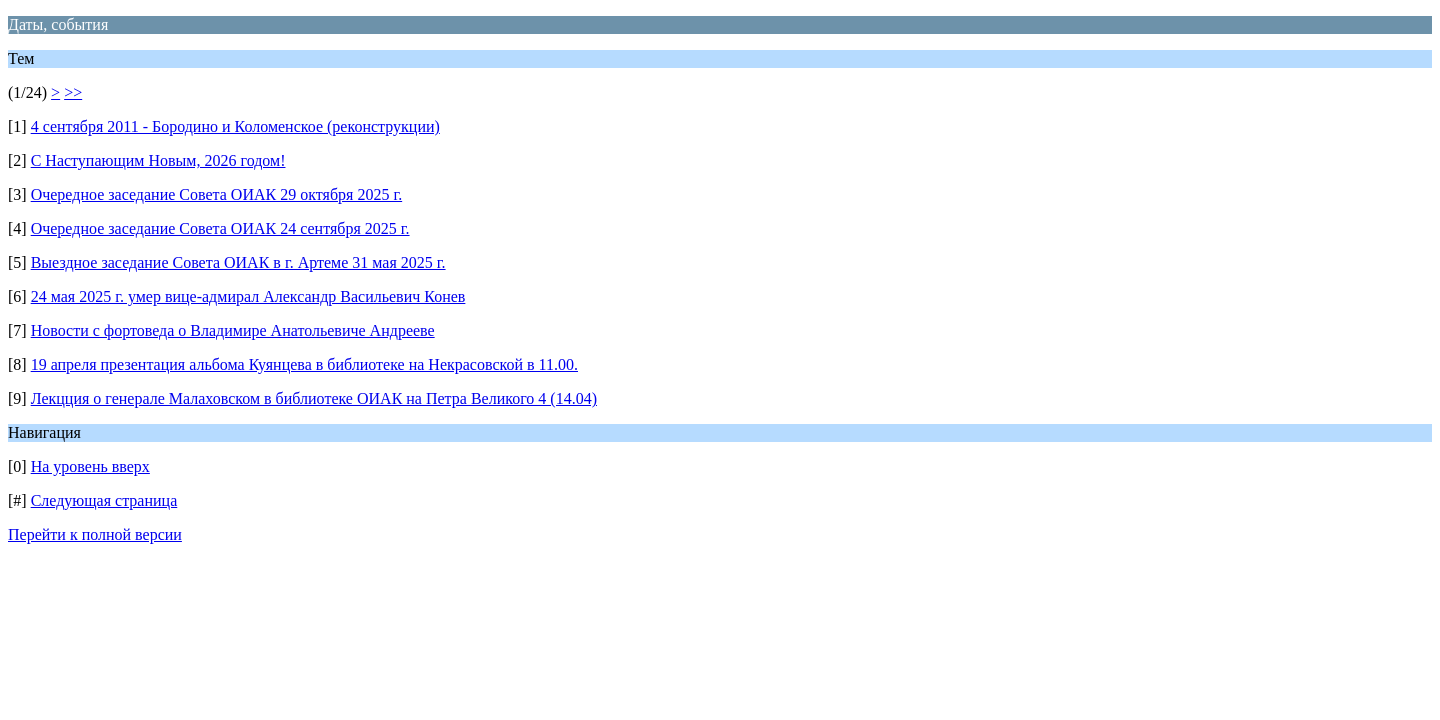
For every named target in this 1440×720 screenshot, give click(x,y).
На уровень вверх (90, 466)
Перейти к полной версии (95, 534)
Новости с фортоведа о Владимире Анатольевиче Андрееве (233, 330)
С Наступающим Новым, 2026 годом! (158, 160)
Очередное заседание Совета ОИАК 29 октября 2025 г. (217, 194)
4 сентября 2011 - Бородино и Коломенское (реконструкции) (235, 126)
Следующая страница (104, 500)
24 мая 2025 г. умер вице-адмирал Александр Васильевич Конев (248, 296)
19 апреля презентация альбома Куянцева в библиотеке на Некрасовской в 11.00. (304, 364)
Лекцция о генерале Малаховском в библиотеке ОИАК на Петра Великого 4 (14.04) (314, 398)
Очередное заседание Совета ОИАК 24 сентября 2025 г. (220, 228)
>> (73, 92)
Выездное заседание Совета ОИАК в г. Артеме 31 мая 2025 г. (238, 262)
